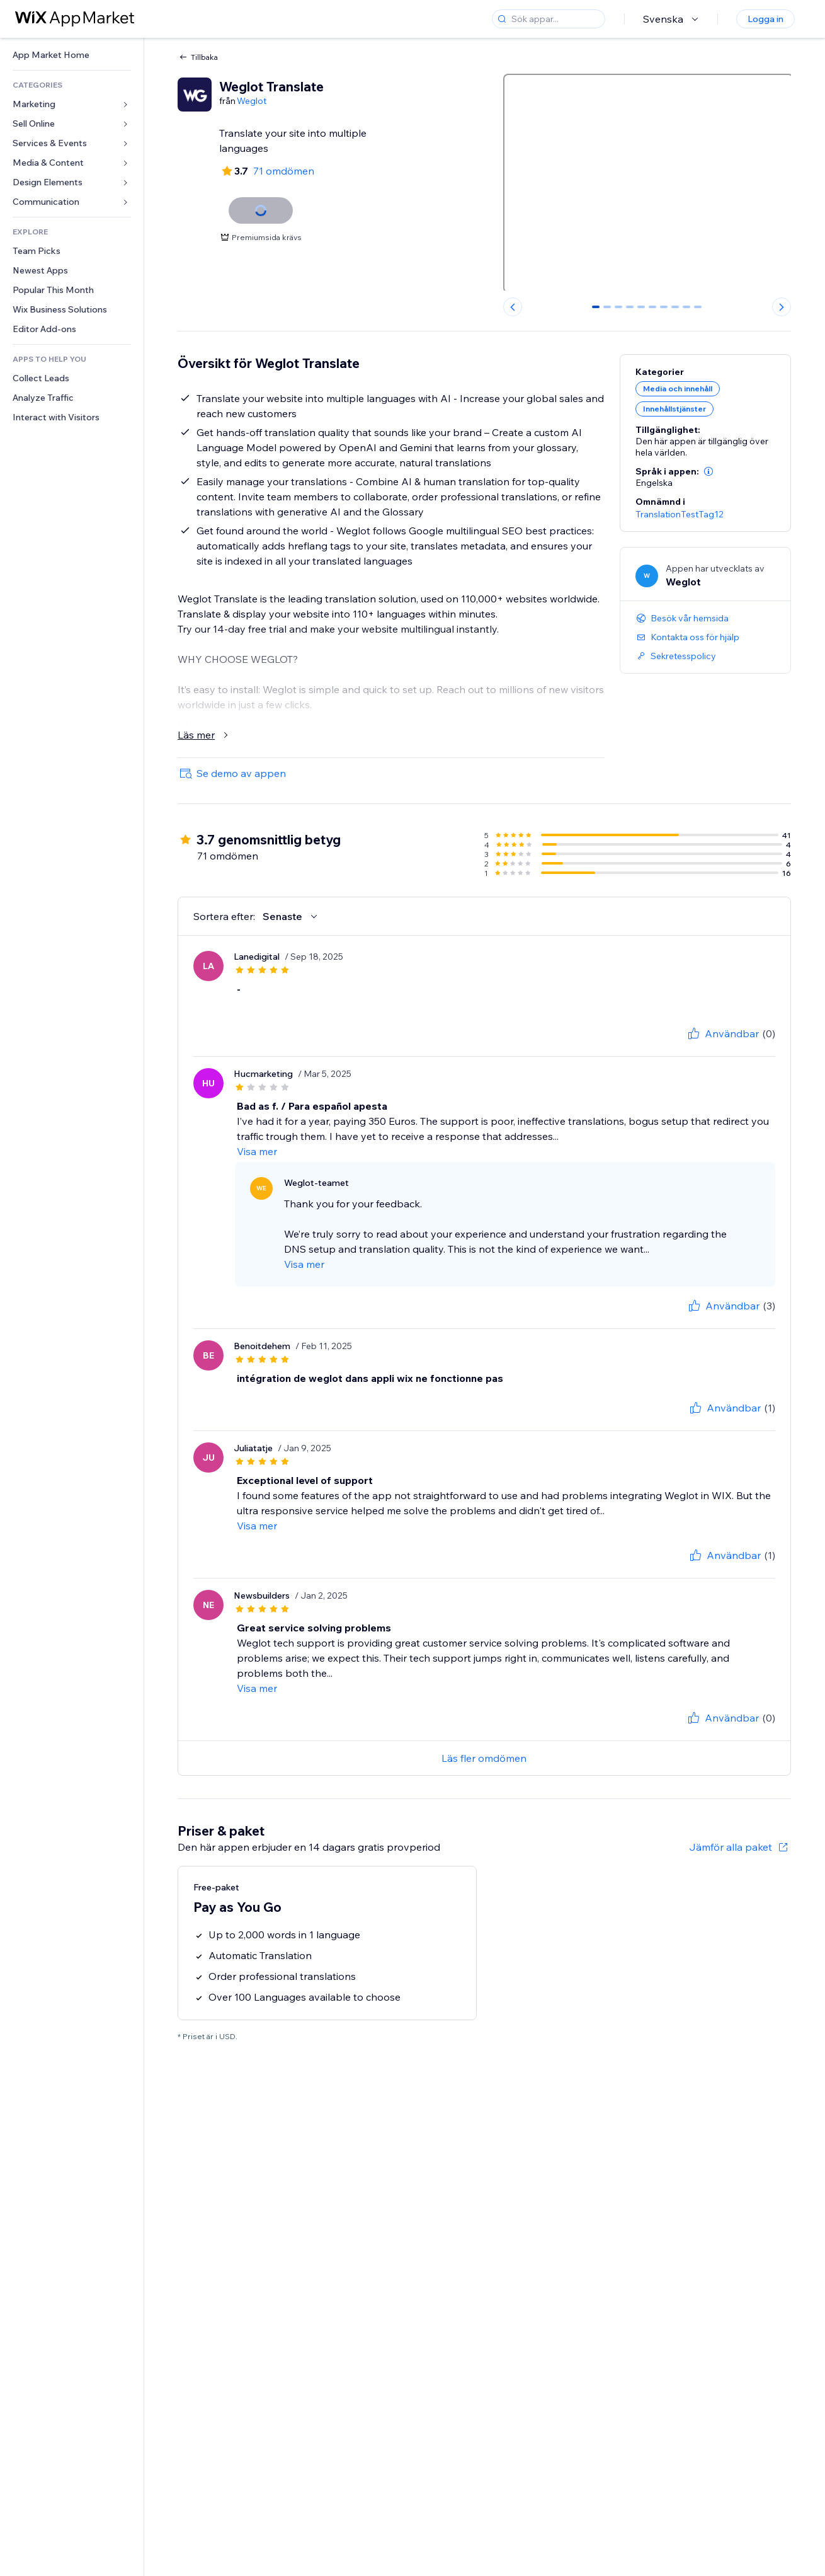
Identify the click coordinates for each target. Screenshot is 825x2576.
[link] (72, 55)
